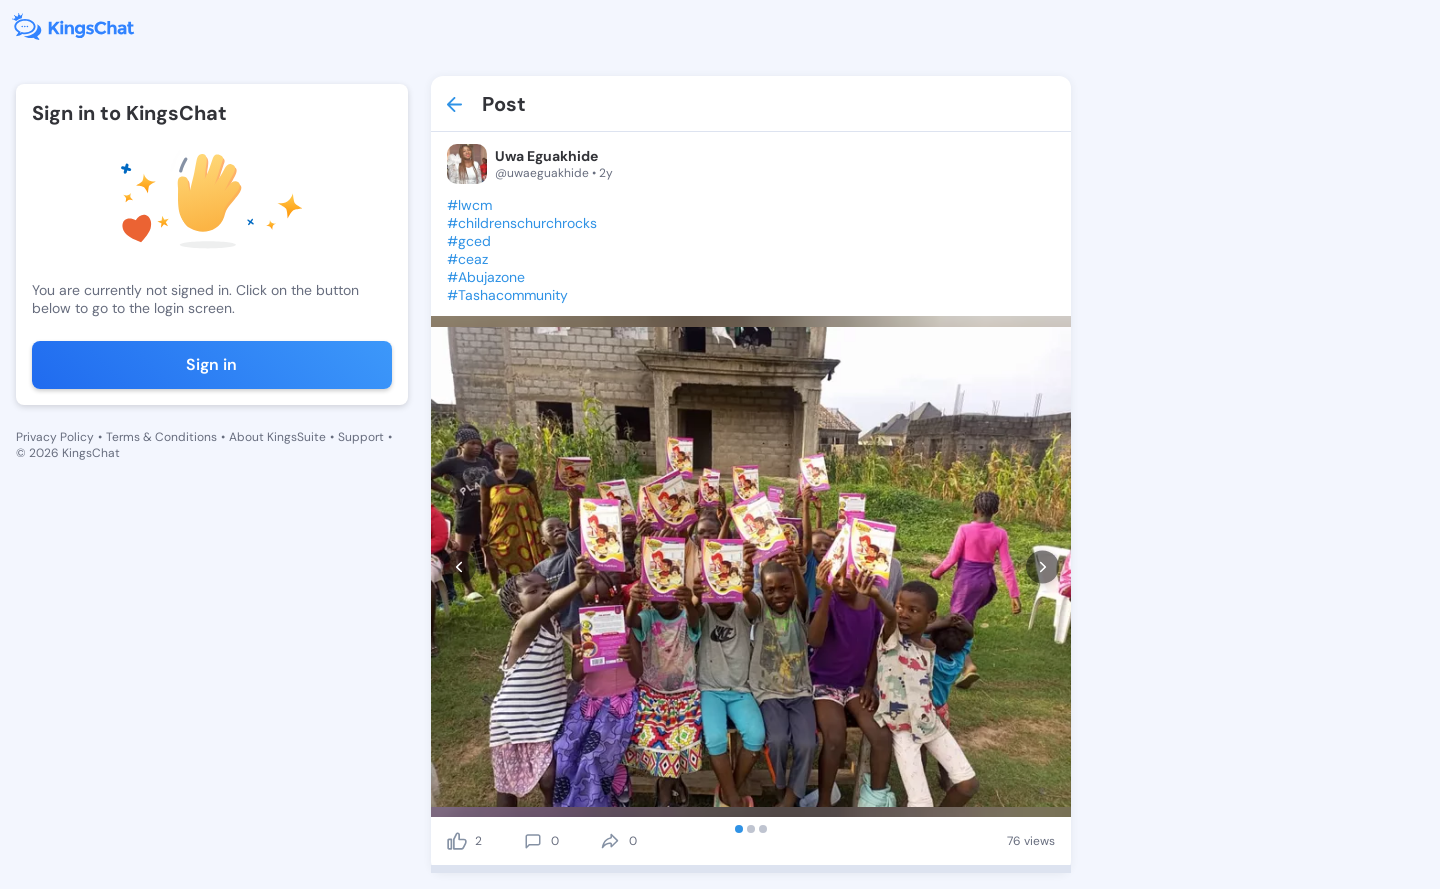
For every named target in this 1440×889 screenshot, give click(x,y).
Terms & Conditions (161, 437)
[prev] (459, 566)
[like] (457, 841)
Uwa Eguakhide (546, 156)
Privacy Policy (55, 437)
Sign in (211, 364)
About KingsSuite (277, 437)
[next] (1042, 566)
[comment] (533, 841)
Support (361, 437)
